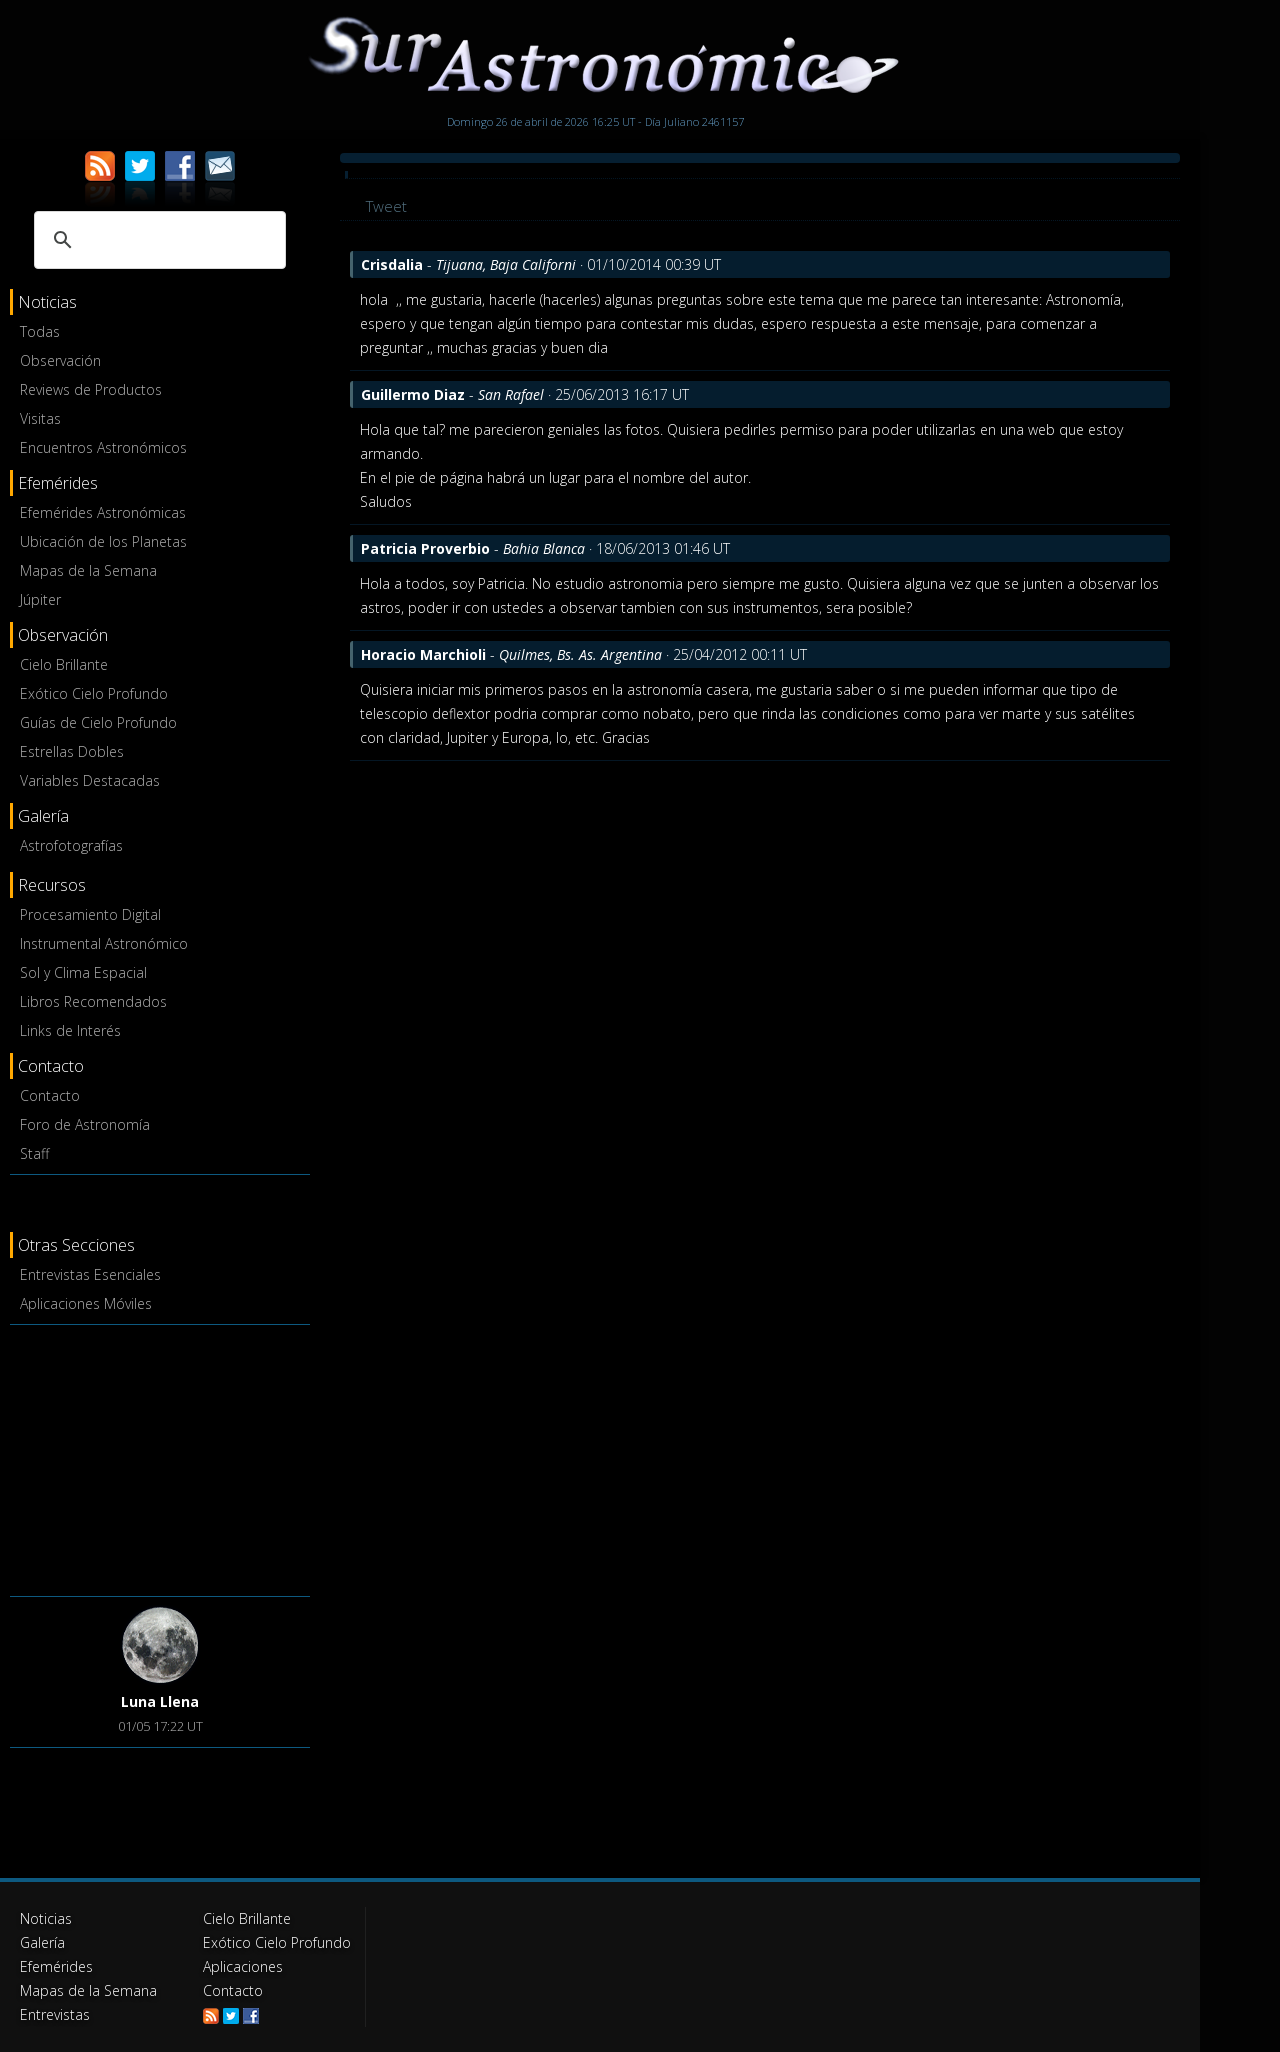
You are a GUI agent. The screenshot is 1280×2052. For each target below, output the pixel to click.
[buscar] (157, 240)
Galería (42, 1942)
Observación (60, 360)
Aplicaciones (243, 1966)
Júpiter (40, 599)
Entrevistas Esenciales (90, 1274)
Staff (34, 1153)
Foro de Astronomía (85, 1124)
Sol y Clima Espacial (83, 972)
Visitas (40, 418)
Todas (40, 331)
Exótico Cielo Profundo (94, 693)
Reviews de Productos (91, 389)
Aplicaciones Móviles (86, 1303)
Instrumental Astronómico (104, 943)
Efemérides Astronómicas (103, 512)
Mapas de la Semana (88, 570)
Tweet (386, 206)
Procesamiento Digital (90, 914)
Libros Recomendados (93, 1001)
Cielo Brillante (64, 664)
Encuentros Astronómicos (103, 447)
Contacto (50, 1095)
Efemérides (56, 1966)
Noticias (46, 1918)
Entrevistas (55, 2014)
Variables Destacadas (90, 780)
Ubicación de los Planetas (103, 541)
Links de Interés (70, 1030)
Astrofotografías (71, 845)
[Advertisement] (160, 1457)
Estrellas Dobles (72, 751)
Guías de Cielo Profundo (98, 722)
